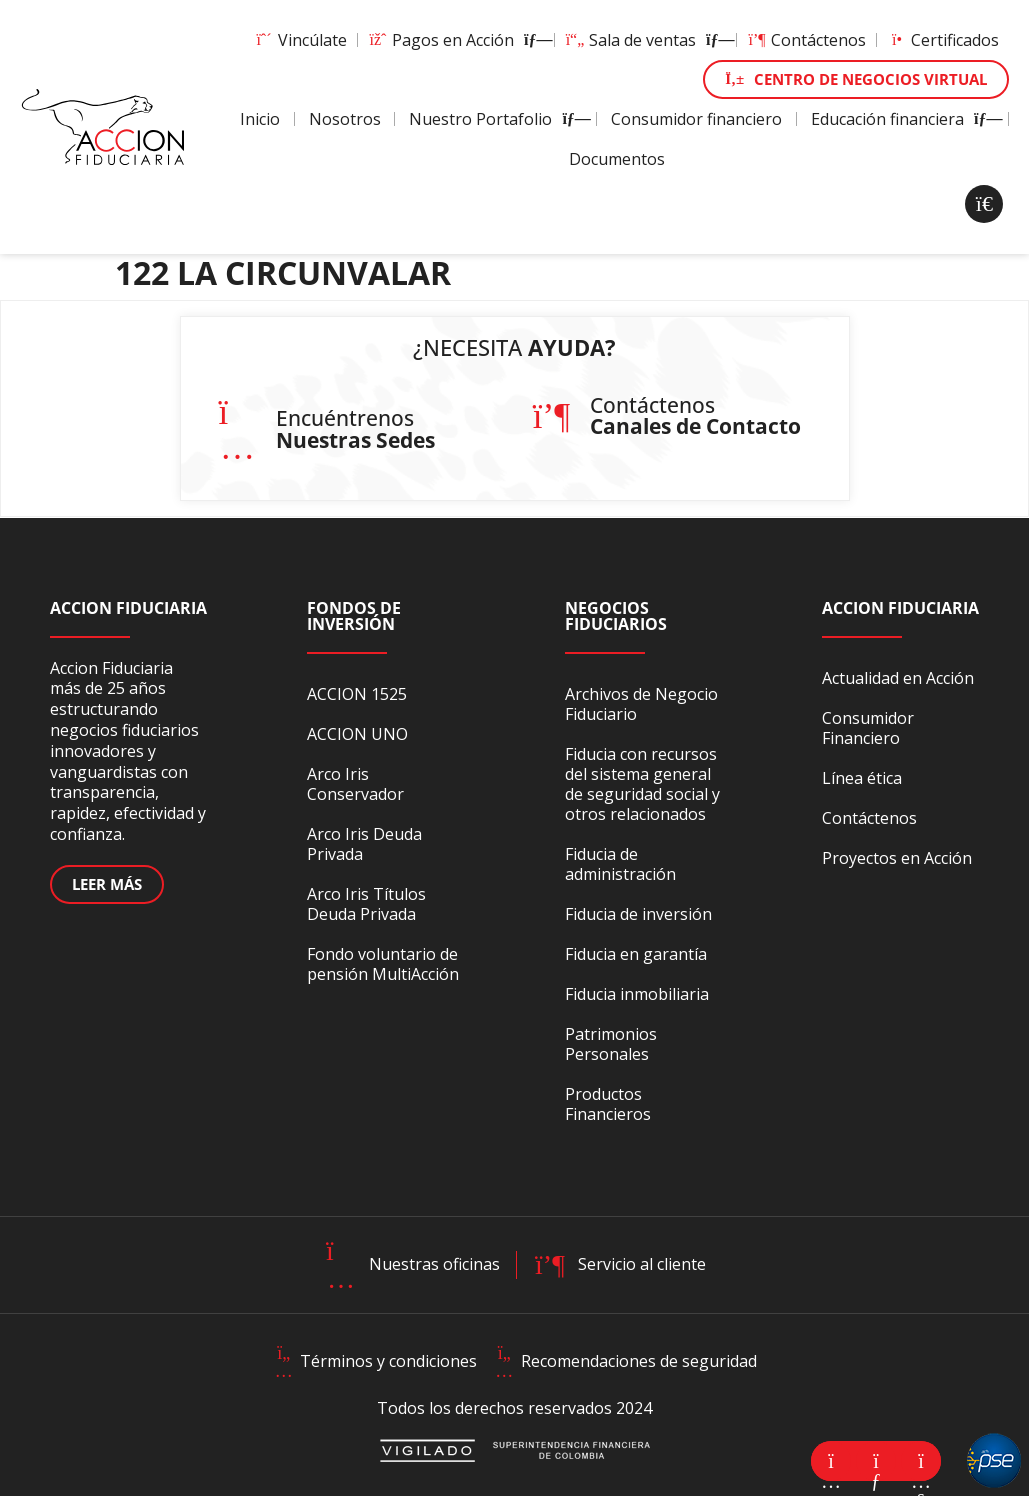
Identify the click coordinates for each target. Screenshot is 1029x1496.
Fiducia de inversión (638, 914)
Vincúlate (300, 40)
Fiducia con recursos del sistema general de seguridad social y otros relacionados (642, 784)
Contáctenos (806, 40)
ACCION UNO (357, 734)
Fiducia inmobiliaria (637, 994)
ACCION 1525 (357, 694)
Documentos (617, 159)
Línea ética (862, 778)
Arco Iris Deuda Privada (364, 844)
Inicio (260, 119)
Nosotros (345, 119)
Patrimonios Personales (611, 1044)
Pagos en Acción (456, 40)
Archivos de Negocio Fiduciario (641, 704)
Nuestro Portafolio (495, 119)
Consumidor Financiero (868, 728)
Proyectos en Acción (897, 858)
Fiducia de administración (620, 864)
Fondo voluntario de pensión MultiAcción (383, 964)
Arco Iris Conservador (355, 784)
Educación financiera (902, 119)
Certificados (943, 40)
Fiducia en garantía (636, 954)
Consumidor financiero (696, 119)
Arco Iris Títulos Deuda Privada (366, 904)
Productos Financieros (608, 1104)
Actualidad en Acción (898, 678)
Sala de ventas (645, 40)
